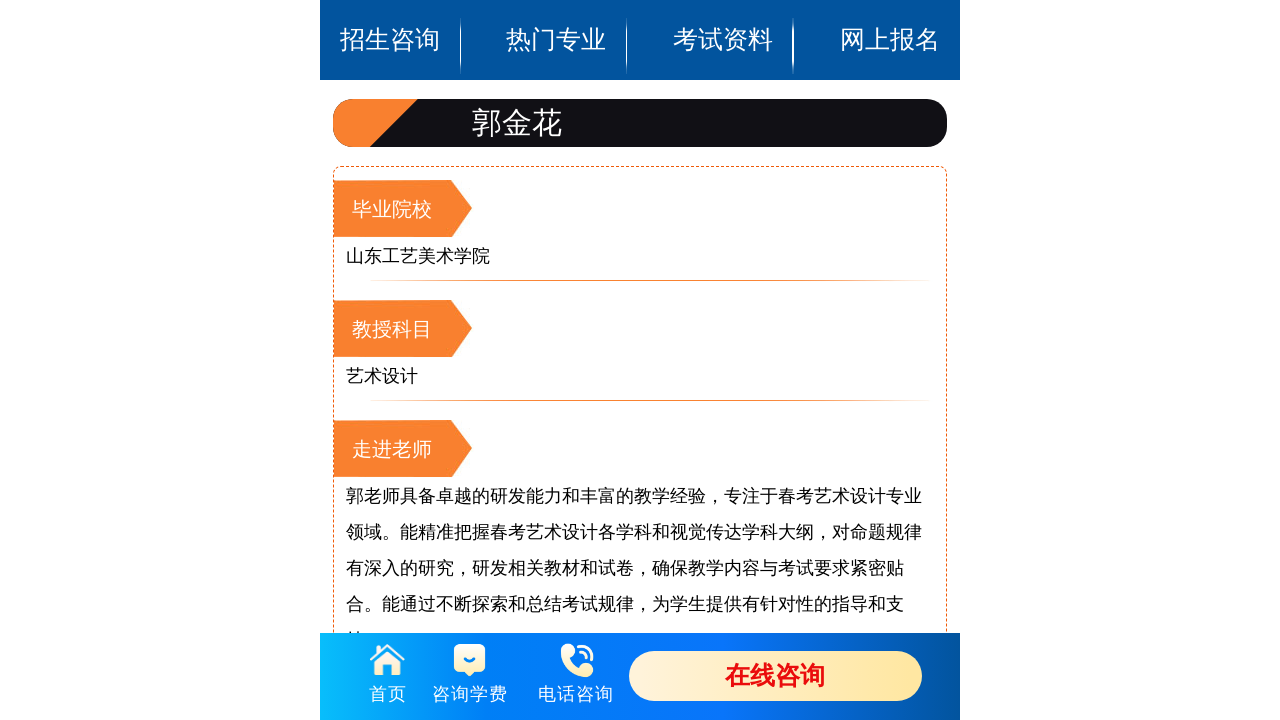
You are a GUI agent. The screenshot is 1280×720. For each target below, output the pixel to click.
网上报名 (890, 5)
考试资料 (723, 5)
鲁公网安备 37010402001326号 (640, 404)
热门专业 (557, 5)
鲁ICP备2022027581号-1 (640, 401)
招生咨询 (390, 5)
